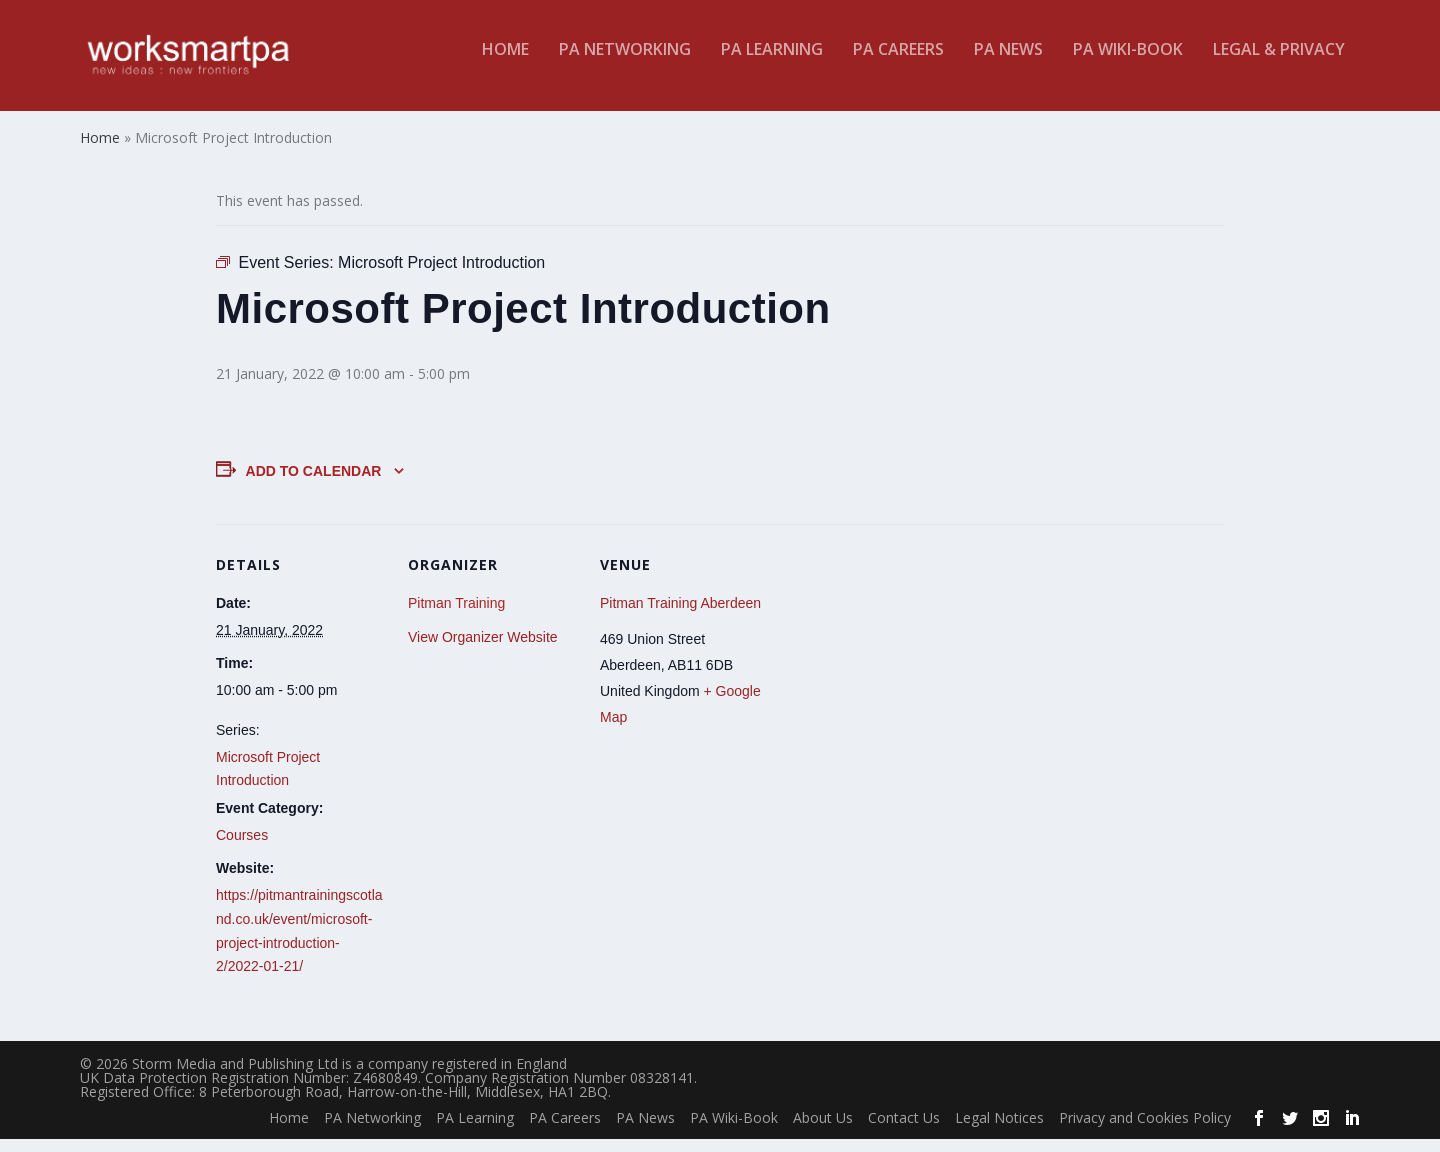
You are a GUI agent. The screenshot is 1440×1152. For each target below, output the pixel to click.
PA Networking (625, 63)
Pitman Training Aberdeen (680, 616)
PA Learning (772, 63)
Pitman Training (456, 616)
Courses (242, 848)
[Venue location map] (897, 674)
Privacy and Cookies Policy (1145, 1131)
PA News (1008, 63)
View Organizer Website (483, 650)
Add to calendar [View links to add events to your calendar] (314, 484)
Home (505, 63)
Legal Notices (999, 1131)
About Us (823, 1131)
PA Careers (898, 63)
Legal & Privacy (1279, 63)
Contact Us (904, 1131)
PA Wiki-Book (1128, 63)
